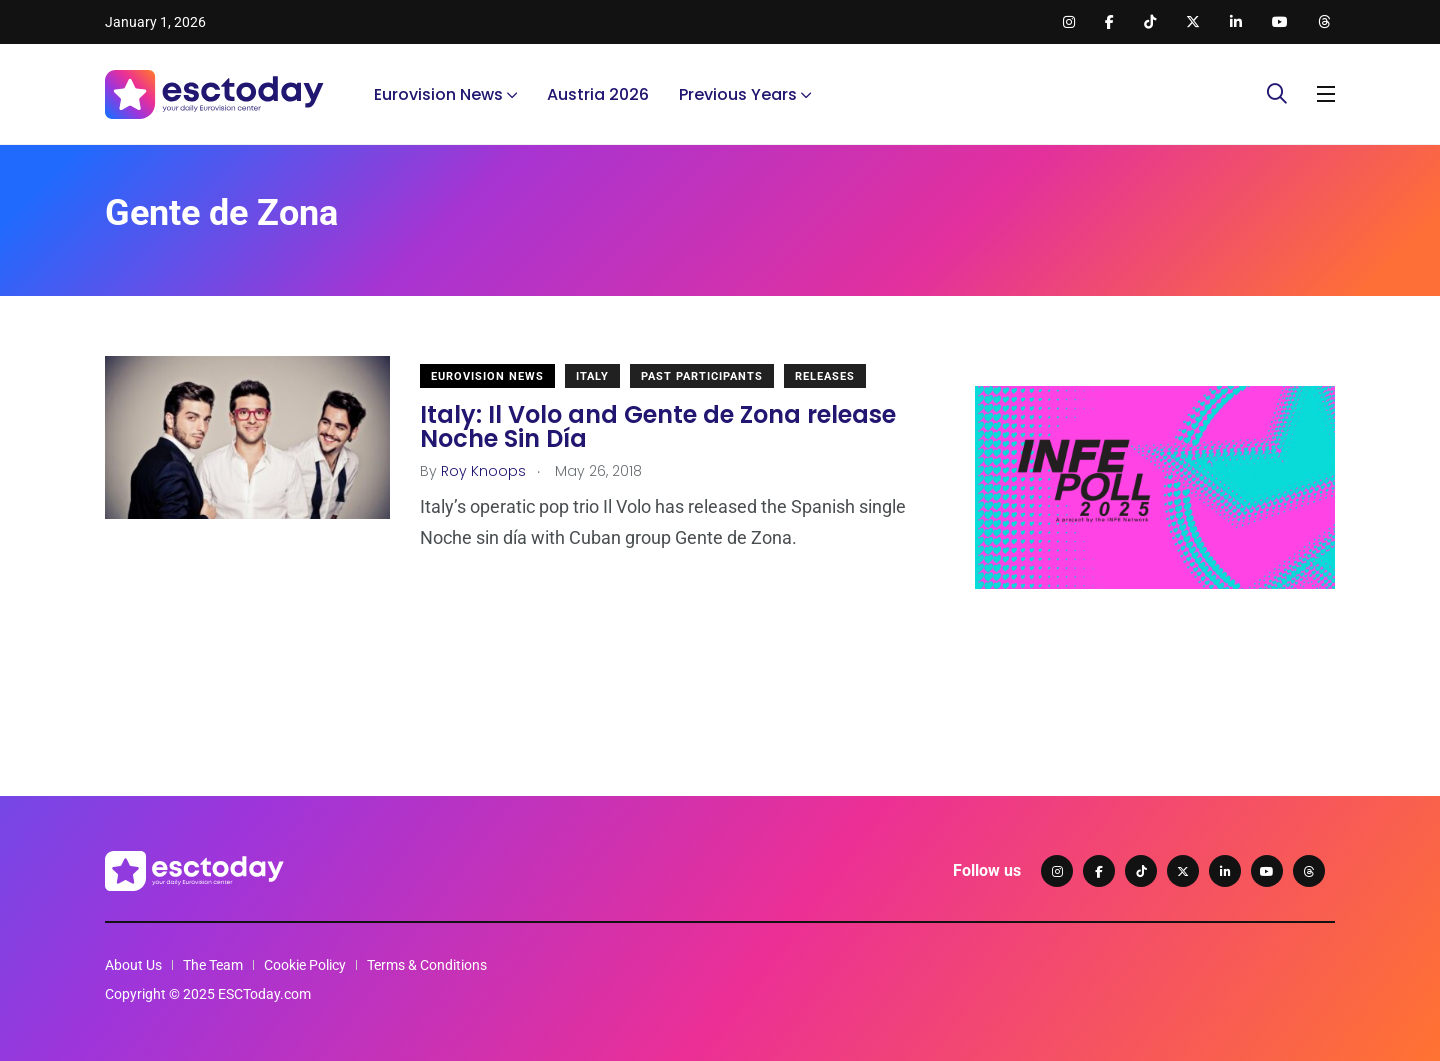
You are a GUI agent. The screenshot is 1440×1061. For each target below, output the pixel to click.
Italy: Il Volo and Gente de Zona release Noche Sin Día (658, 426)
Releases (825, 376)
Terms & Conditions (427, 965)
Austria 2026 (598, 94)
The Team (213, 965)
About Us (133, 965)
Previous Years (738, 94)
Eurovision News (438, 94)
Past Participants (702, 376)
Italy (592, 376)
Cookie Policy (305, 965)
